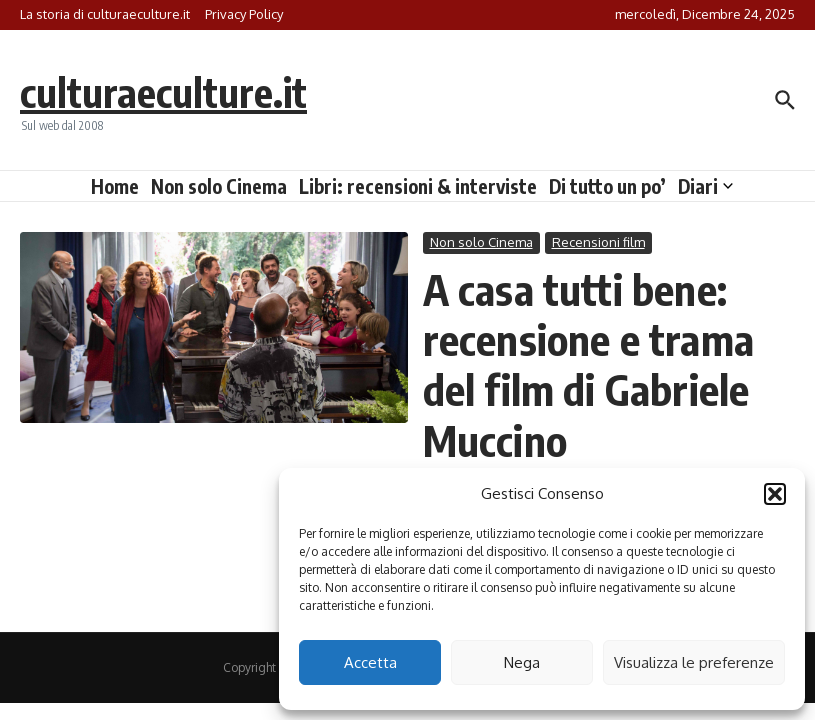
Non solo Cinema (219, 186)
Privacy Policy (244, 14)
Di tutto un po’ (607, 186)
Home (115, 186)
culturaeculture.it (163, 92)
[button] (775, 494)
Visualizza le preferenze (694, 662)
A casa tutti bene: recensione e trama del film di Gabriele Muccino (589, 364)
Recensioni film (598, 242)
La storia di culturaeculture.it (105, 14)
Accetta (370, 662)
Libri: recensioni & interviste (418, 186)
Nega (522, 662)
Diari (705, 186)
